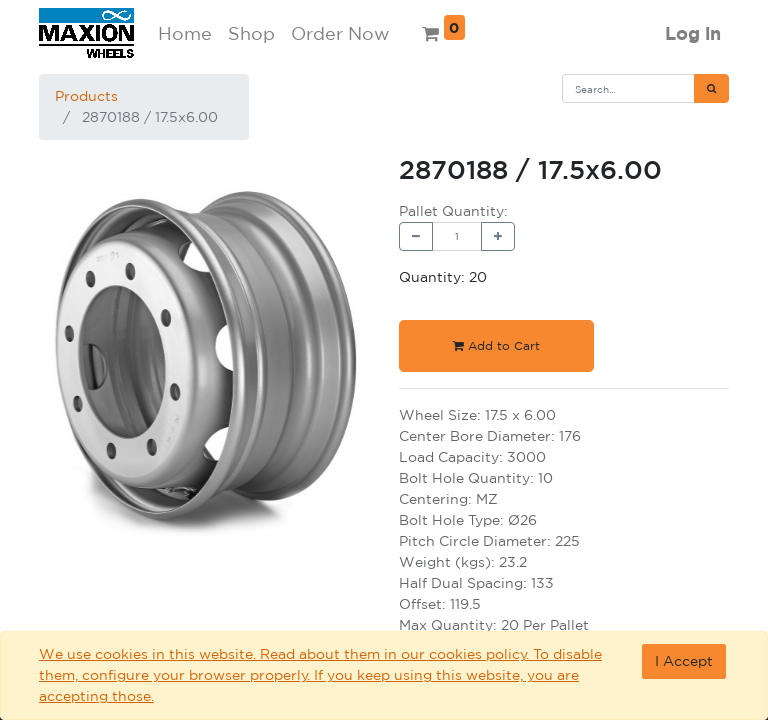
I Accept (684, 661)
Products (86, 96)
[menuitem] (185, 33)
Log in (693, 33)
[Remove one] (416, 236)
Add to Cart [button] (496, 345)
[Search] (711, 88)
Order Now (340, 33)
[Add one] (498, 236)
